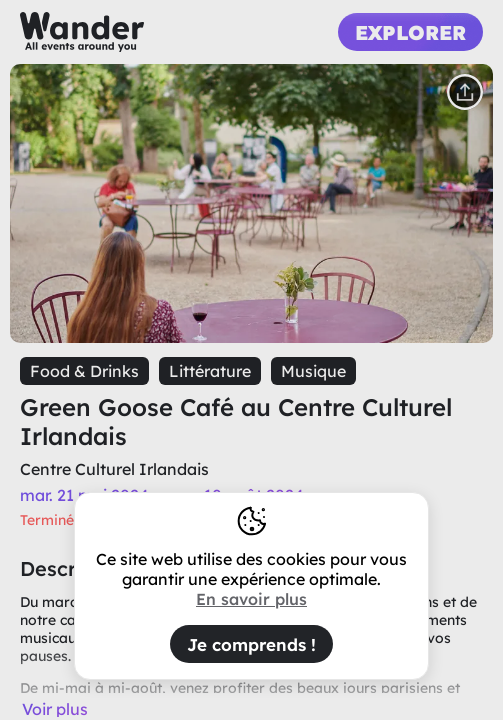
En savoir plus (251, 599)
